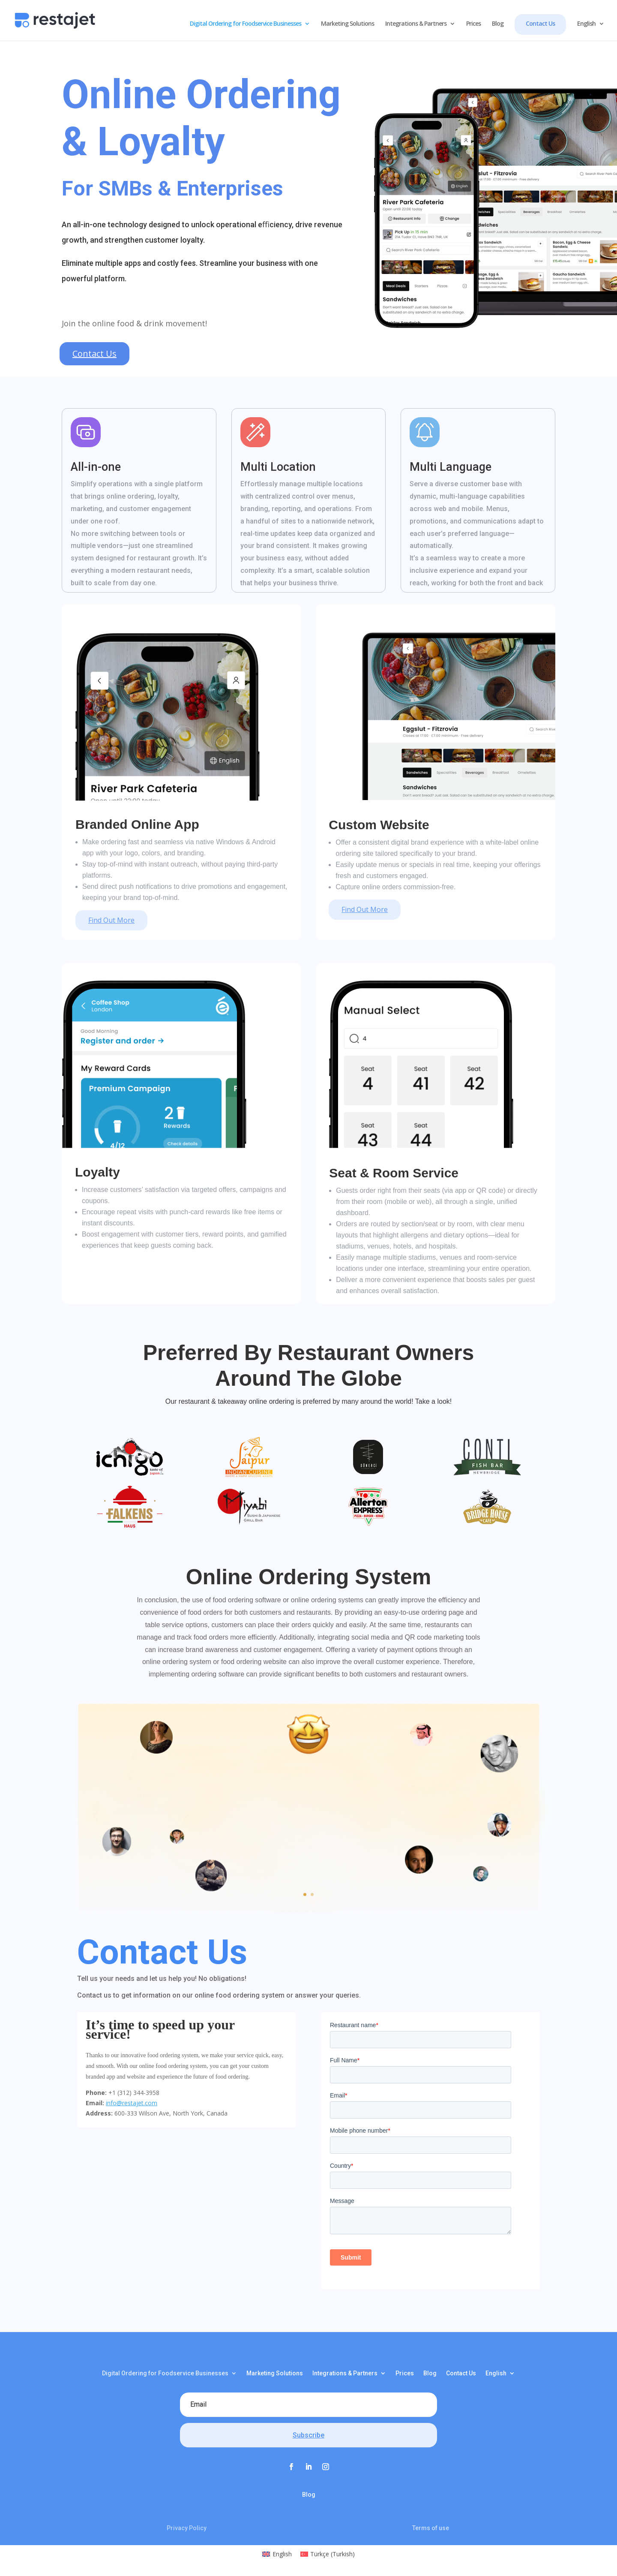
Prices (473, 24)
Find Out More (111, 920)
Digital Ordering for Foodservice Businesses (245, 24)
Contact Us (540, 23)
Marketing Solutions (347, 24)
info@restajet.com (131, 2103)
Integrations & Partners (415, 24)
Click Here (303, 1878)
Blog (497, 24)
